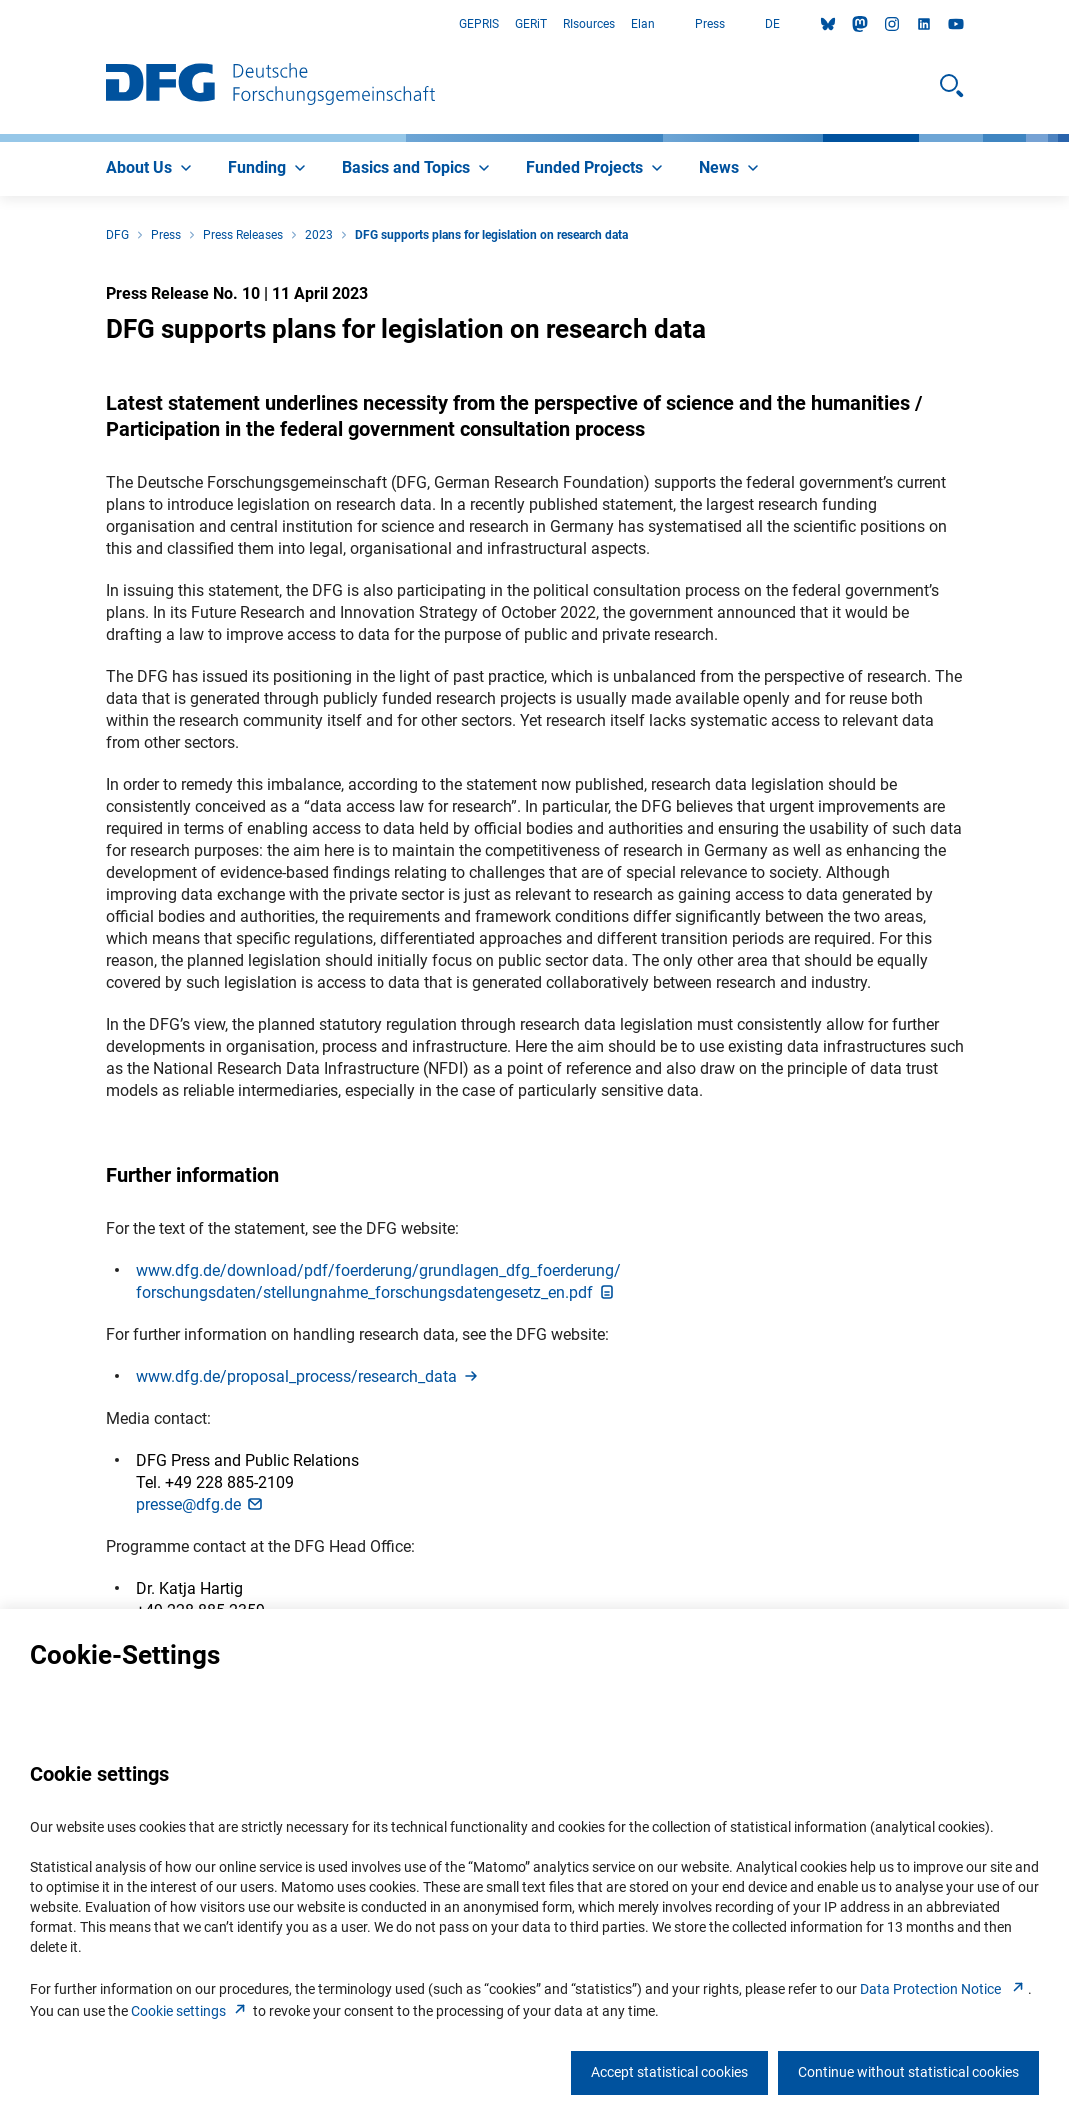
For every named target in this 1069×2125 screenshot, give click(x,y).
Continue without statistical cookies (908, 2072)
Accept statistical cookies (669, 2072)
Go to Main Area (0, 24)
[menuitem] (151, 169)
